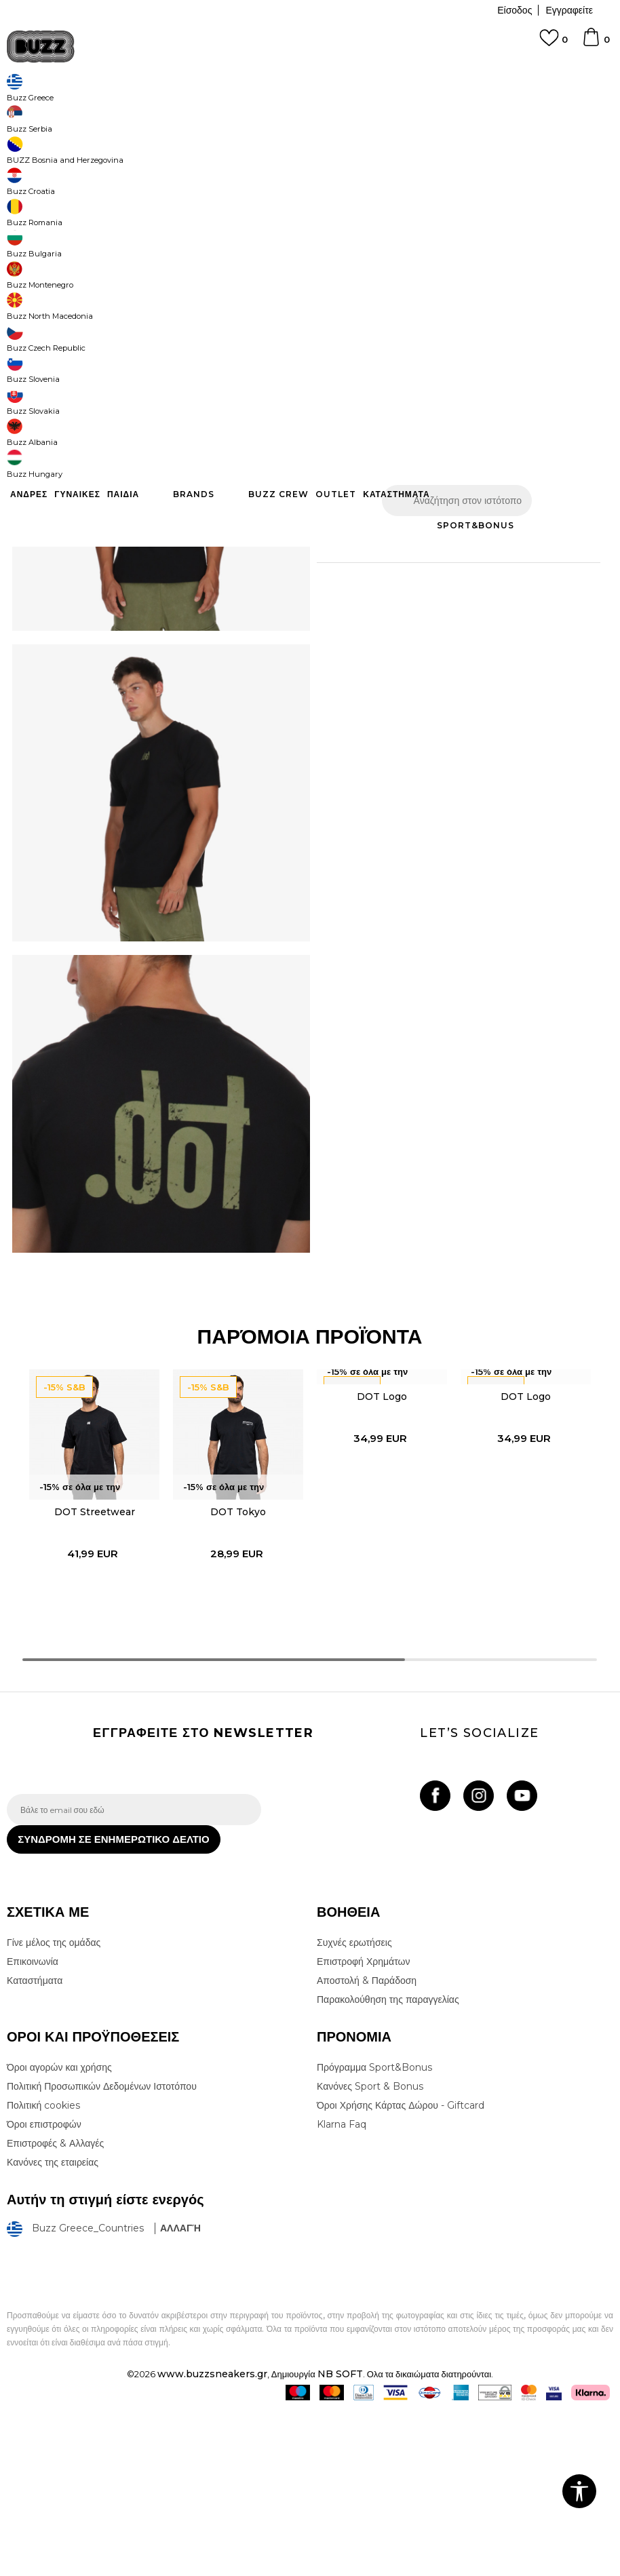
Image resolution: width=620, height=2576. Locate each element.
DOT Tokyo (236, 1655)
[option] (90, 1646)
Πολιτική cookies (43, 2269)
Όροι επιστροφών (44, 2288)
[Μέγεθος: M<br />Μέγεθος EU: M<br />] (386, 300)
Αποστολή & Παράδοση (366, 2145)
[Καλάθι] (595, 43)
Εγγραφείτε (569, 10)
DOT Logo (382, 1537)
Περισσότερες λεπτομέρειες (433, 543)
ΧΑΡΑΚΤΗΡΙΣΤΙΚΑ (452, 586)
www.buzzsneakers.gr (212, 2538)
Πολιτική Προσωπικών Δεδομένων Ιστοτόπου (102, 2250)
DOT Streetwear (90, 1655)
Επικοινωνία (32, 2126)
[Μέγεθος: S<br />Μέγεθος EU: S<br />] (335, 300)
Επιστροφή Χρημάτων (363, 2126)
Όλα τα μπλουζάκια (203, 109)
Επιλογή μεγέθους (353, 278)
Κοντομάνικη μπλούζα (286, 109)
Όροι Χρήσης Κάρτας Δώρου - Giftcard (400, 2269)
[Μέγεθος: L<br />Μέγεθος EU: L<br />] (437, 300)
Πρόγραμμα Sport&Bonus (374, 2231)
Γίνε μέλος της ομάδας (53, 2107)
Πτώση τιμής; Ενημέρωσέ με (552, 213)
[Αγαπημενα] (553, 44)
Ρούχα (147, 109)
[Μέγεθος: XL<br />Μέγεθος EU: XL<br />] (488, 300)
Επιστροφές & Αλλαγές (55, 2307)
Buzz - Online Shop (45, 109)
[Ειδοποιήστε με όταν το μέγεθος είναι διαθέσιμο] (539, 300)
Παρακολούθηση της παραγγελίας (388, 2164)
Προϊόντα (110, 109)
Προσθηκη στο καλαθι (435, 440)
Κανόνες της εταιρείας (52, 2326)
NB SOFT (340, 2538)
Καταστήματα (34, 2145)
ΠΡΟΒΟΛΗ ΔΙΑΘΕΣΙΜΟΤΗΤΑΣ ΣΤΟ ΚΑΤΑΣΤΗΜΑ (452, 630)
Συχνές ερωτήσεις (354, 2107)
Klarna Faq (341, 2288)
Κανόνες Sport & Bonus (370, 2250)
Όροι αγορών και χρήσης (59, 2231)
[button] (583, 441)
